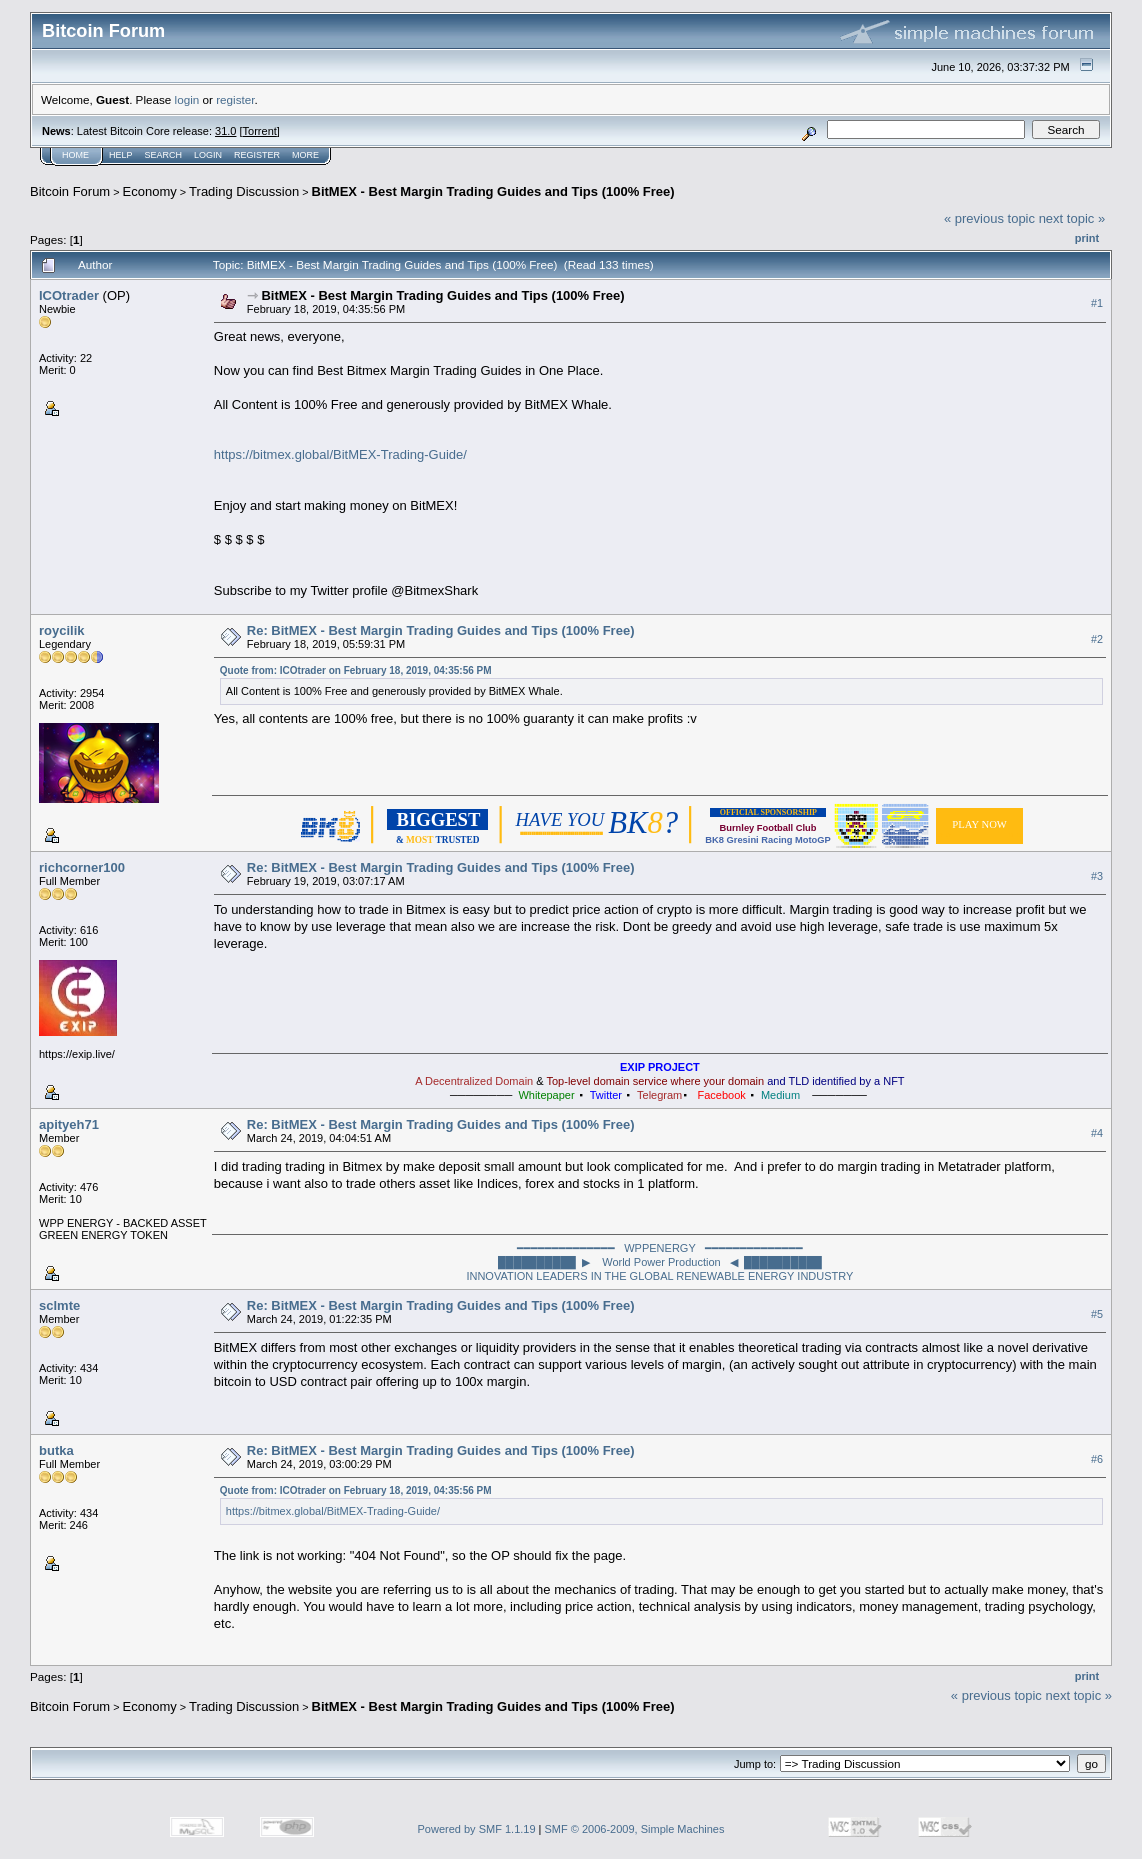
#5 (1097, 1314)
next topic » (1072, 218)
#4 (1097, 1133)
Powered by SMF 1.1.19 (477, 1829)
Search (164, 155)
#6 (1097, 1459)
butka (56, 1450)
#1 (1097, 303)
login (187, 99)
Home (75, 155)
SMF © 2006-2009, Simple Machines (635, 1829)
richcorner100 (82, 867)
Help (121, 155)
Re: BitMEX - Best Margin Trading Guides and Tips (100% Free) (441, 630)
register (235, 99)
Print (1087, 238)
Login (208, 155)
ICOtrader (69, 295)
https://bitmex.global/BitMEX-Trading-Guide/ (340, 454)
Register (257, 155)
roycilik (62, 630)
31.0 (225, 131)
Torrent (260, 131)
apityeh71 (69, 1124)
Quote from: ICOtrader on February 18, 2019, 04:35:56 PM (356, 670)
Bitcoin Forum (70, 191)
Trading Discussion (244, 191)
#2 (1097, 639)
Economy (150, 191)
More (305, 155)
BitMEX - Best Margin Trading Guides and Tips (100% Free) (493, 191)
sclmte (59, 1305)
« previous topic (989, 218)
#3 (1097, 876)
